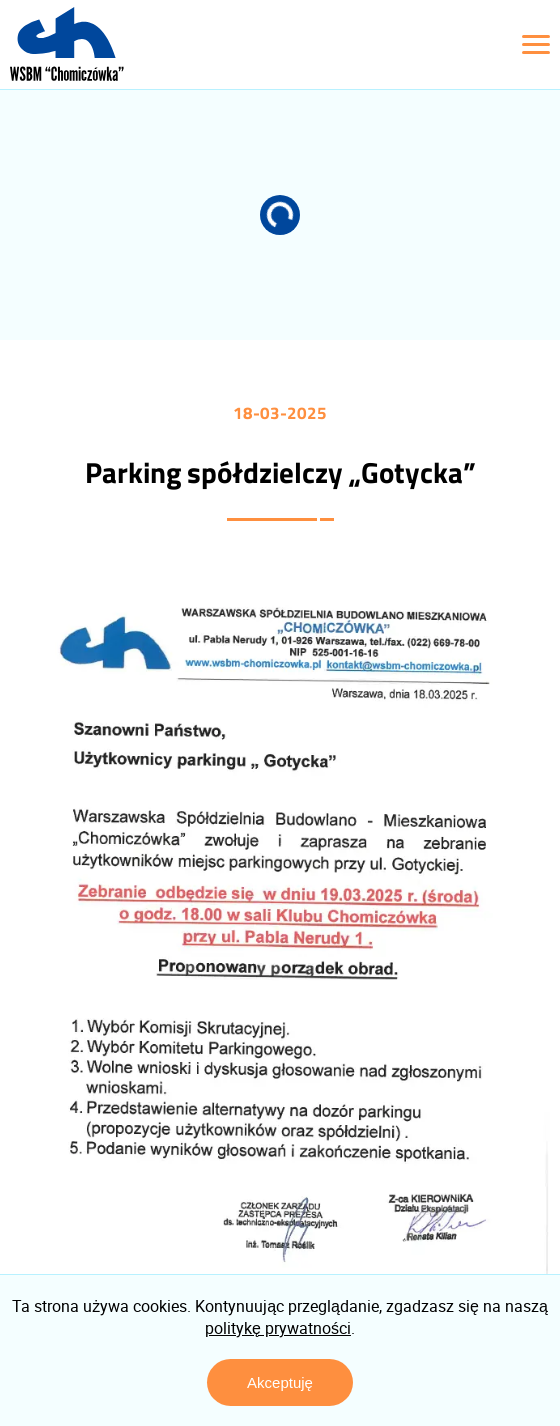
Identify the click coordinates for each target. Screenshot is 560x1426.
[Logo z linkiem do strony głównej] (67, 44)
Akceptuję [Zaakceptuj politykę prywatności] (280, 1382)
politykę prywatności (278, 1328)
